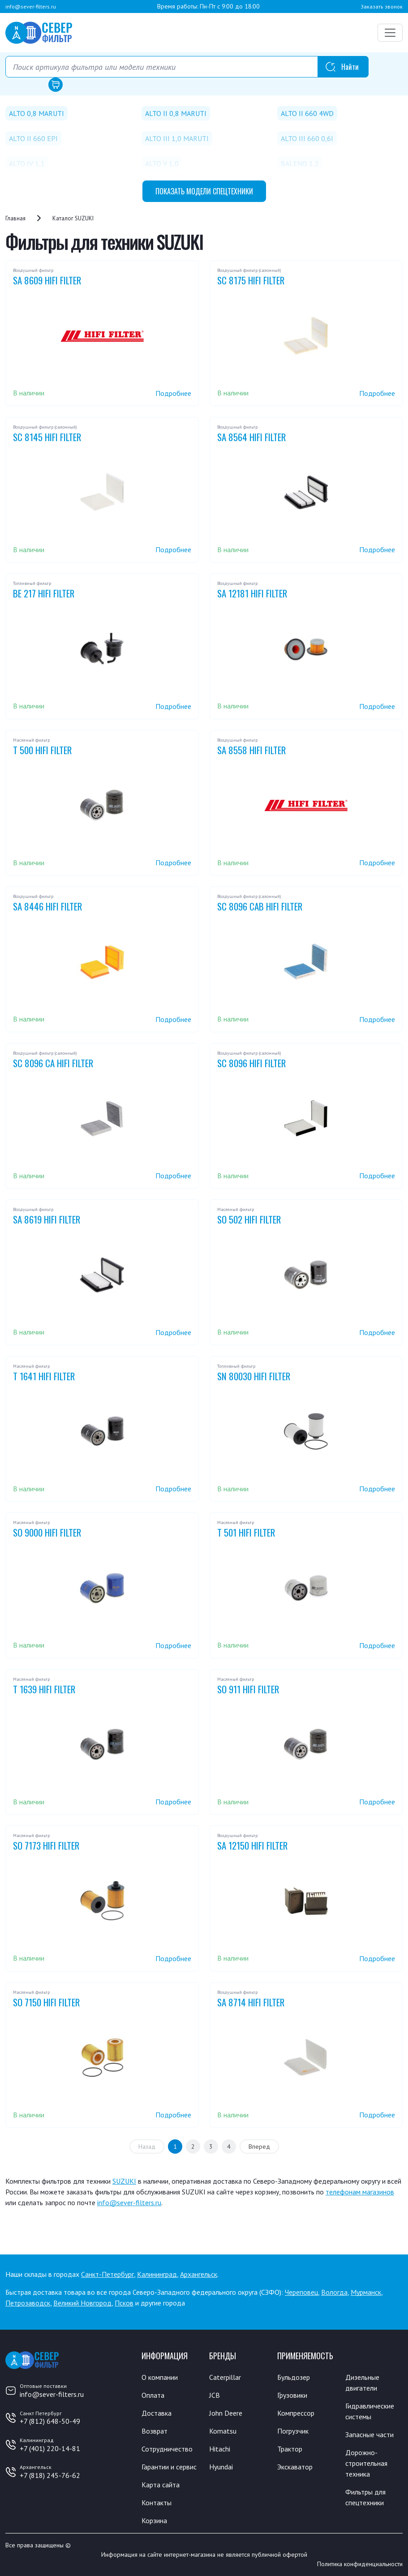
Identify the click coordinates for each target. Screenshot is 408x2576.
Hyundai (221, 2466)
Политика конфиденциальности (360, 2564)
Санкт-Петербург (107, 2274)
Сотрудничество (167, 2448)
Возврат (154, 2430)
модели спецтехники (204, 191)
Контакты (157, 2502)
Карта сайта (161, 2484)
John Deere (225, 2413)
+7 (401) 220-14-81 (50, 2448)
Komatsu (222, 2430)
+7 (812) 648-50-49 (50, 2421)
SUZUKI (124, 2181)
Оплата (153, 2395)
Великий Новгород (82, 2302)
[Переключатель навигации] (390, 33)
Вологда (334, 2292)
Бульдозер (293, 2377)
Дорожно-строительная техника (366, 2463)
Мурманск (366, 2292)
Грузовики (292, 2395)
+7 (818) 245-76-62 (50, 2475)
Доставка (157, 2413)
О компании (160, 2377)
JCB (214, 2395)
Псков (124, 2302)
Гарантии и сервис (169, 2466)
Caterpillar (225, 2377)
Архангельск (198, 2274)
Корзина (154, 2520)
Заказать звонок (382, 6)
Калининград (157, 2274)
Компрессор (295, 2413)
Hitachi (219, 2448)
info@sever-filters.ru (30, 6)
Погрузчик (293, 2430)
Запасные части (369, 2434)
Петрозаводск (27, 2302)
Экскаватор (295, 2466)
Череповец (301, 2292)
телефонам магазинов (360, 2191)
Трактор (289, 2448)
